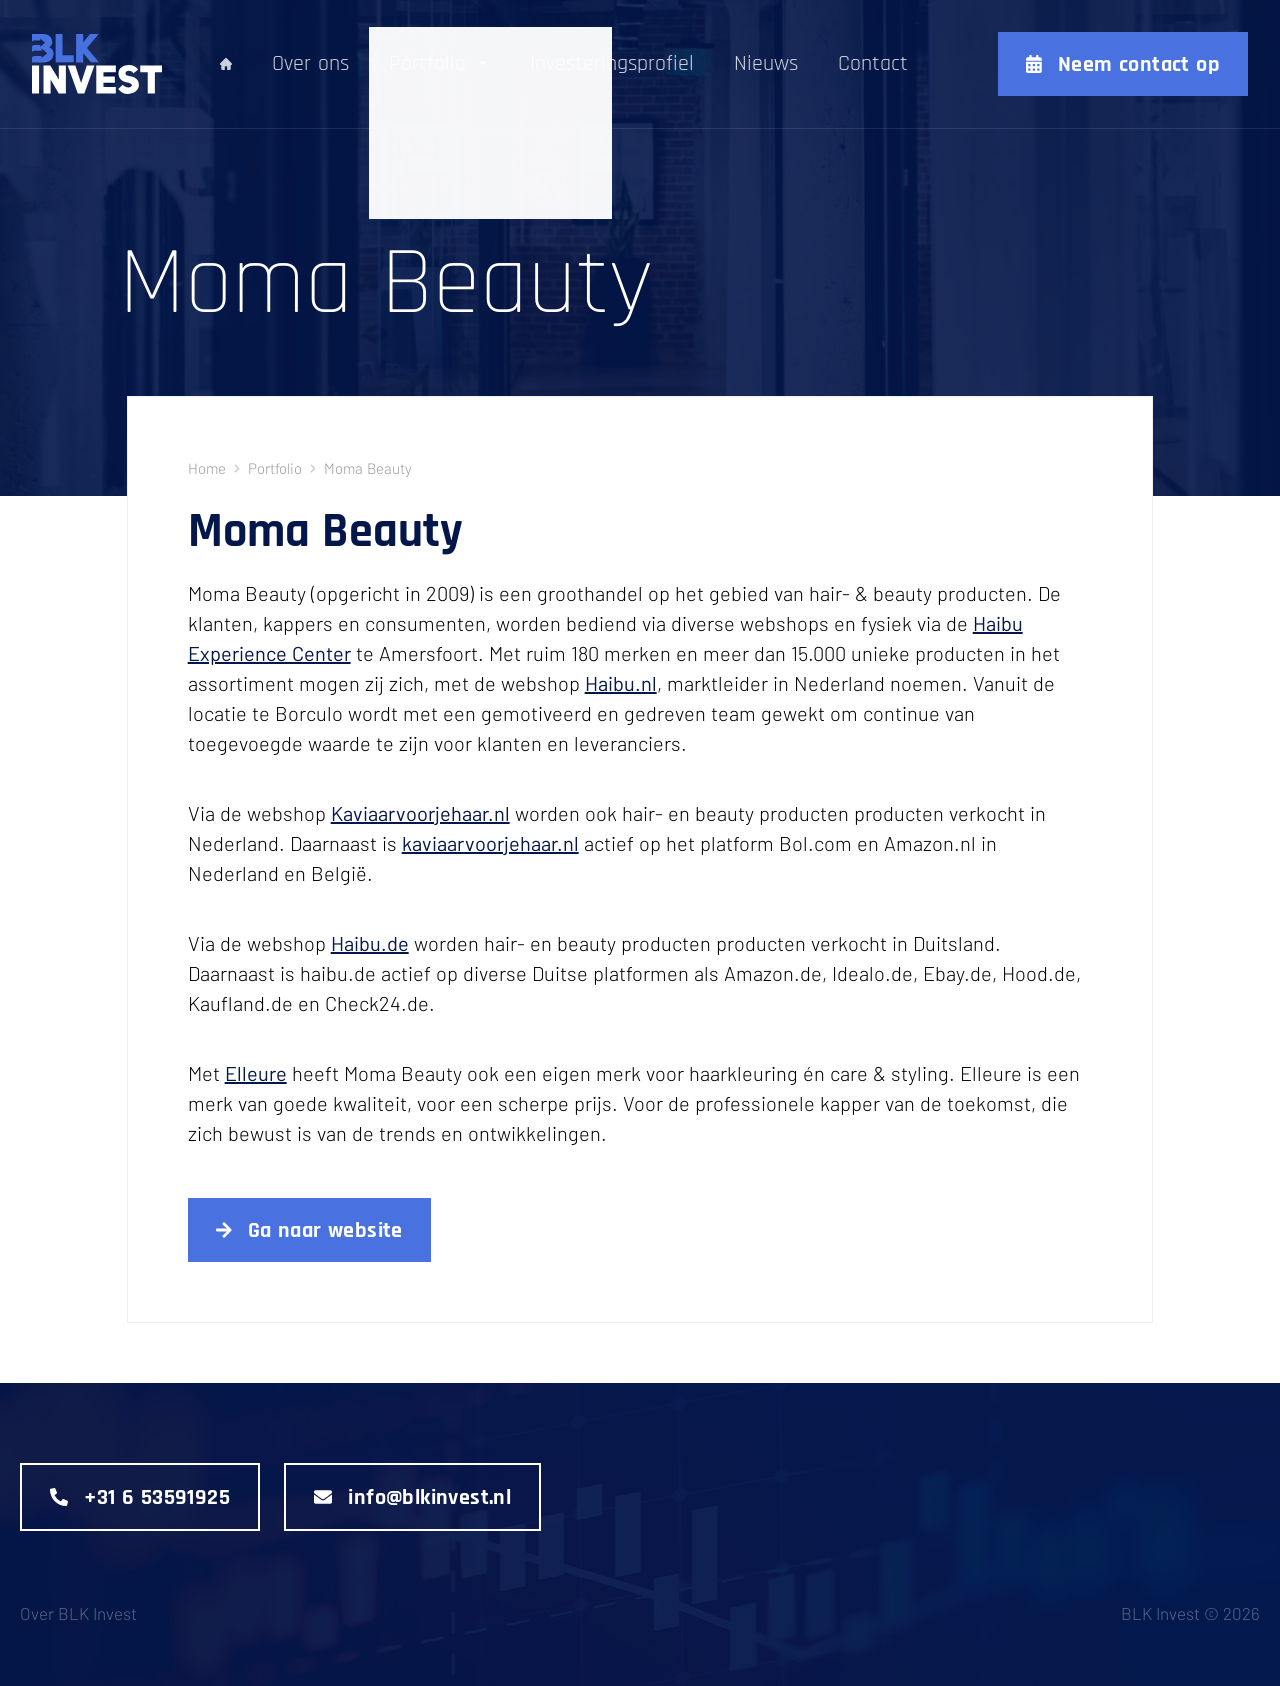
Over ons (310, 64)
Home (207, 468)
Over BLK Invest (78, 1613)
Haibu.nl (621, 683)
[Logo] (67, 64)
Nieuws (766, 64)
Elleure (256, 1073)
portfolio (275, 468)
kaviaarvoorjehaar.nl (490, 843)
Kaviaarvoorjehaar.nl (420, 813)
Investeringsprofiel (612, 64)
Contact (873, 64)
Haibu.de (370, 943)
